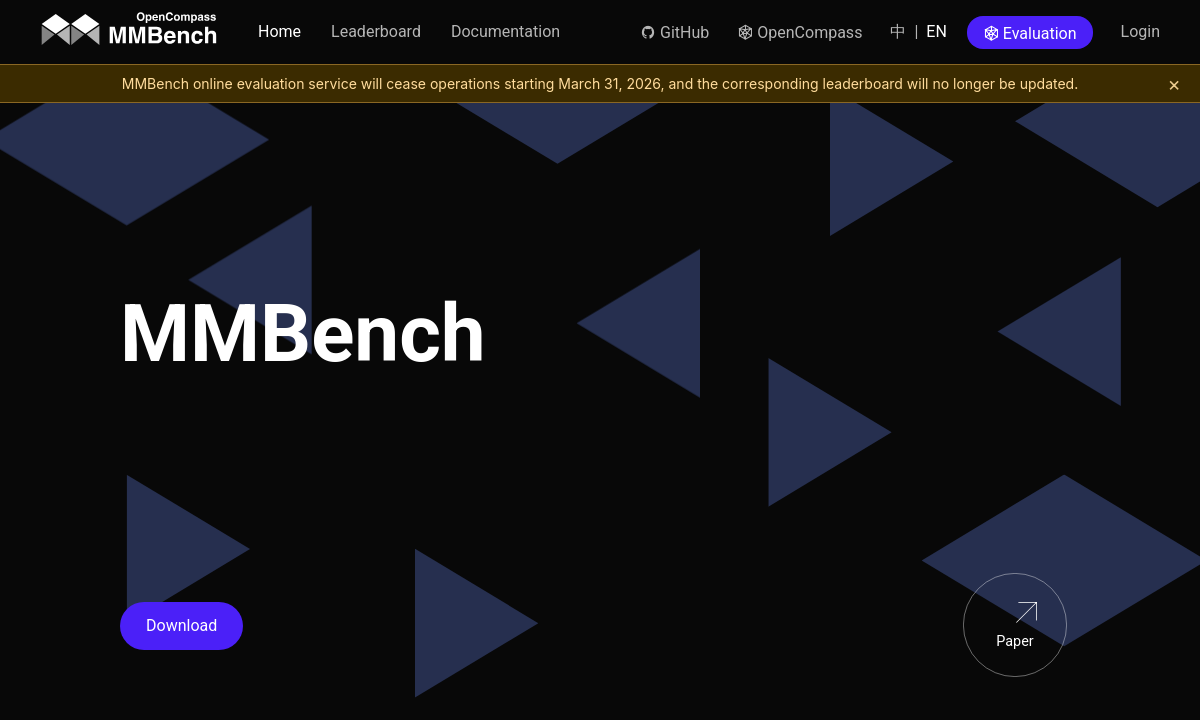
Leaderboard (376, 31)
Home (279, 31)
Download (181, 625)
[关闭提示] (1174, 84)
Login (1140, 31)
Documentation (505, 31)
